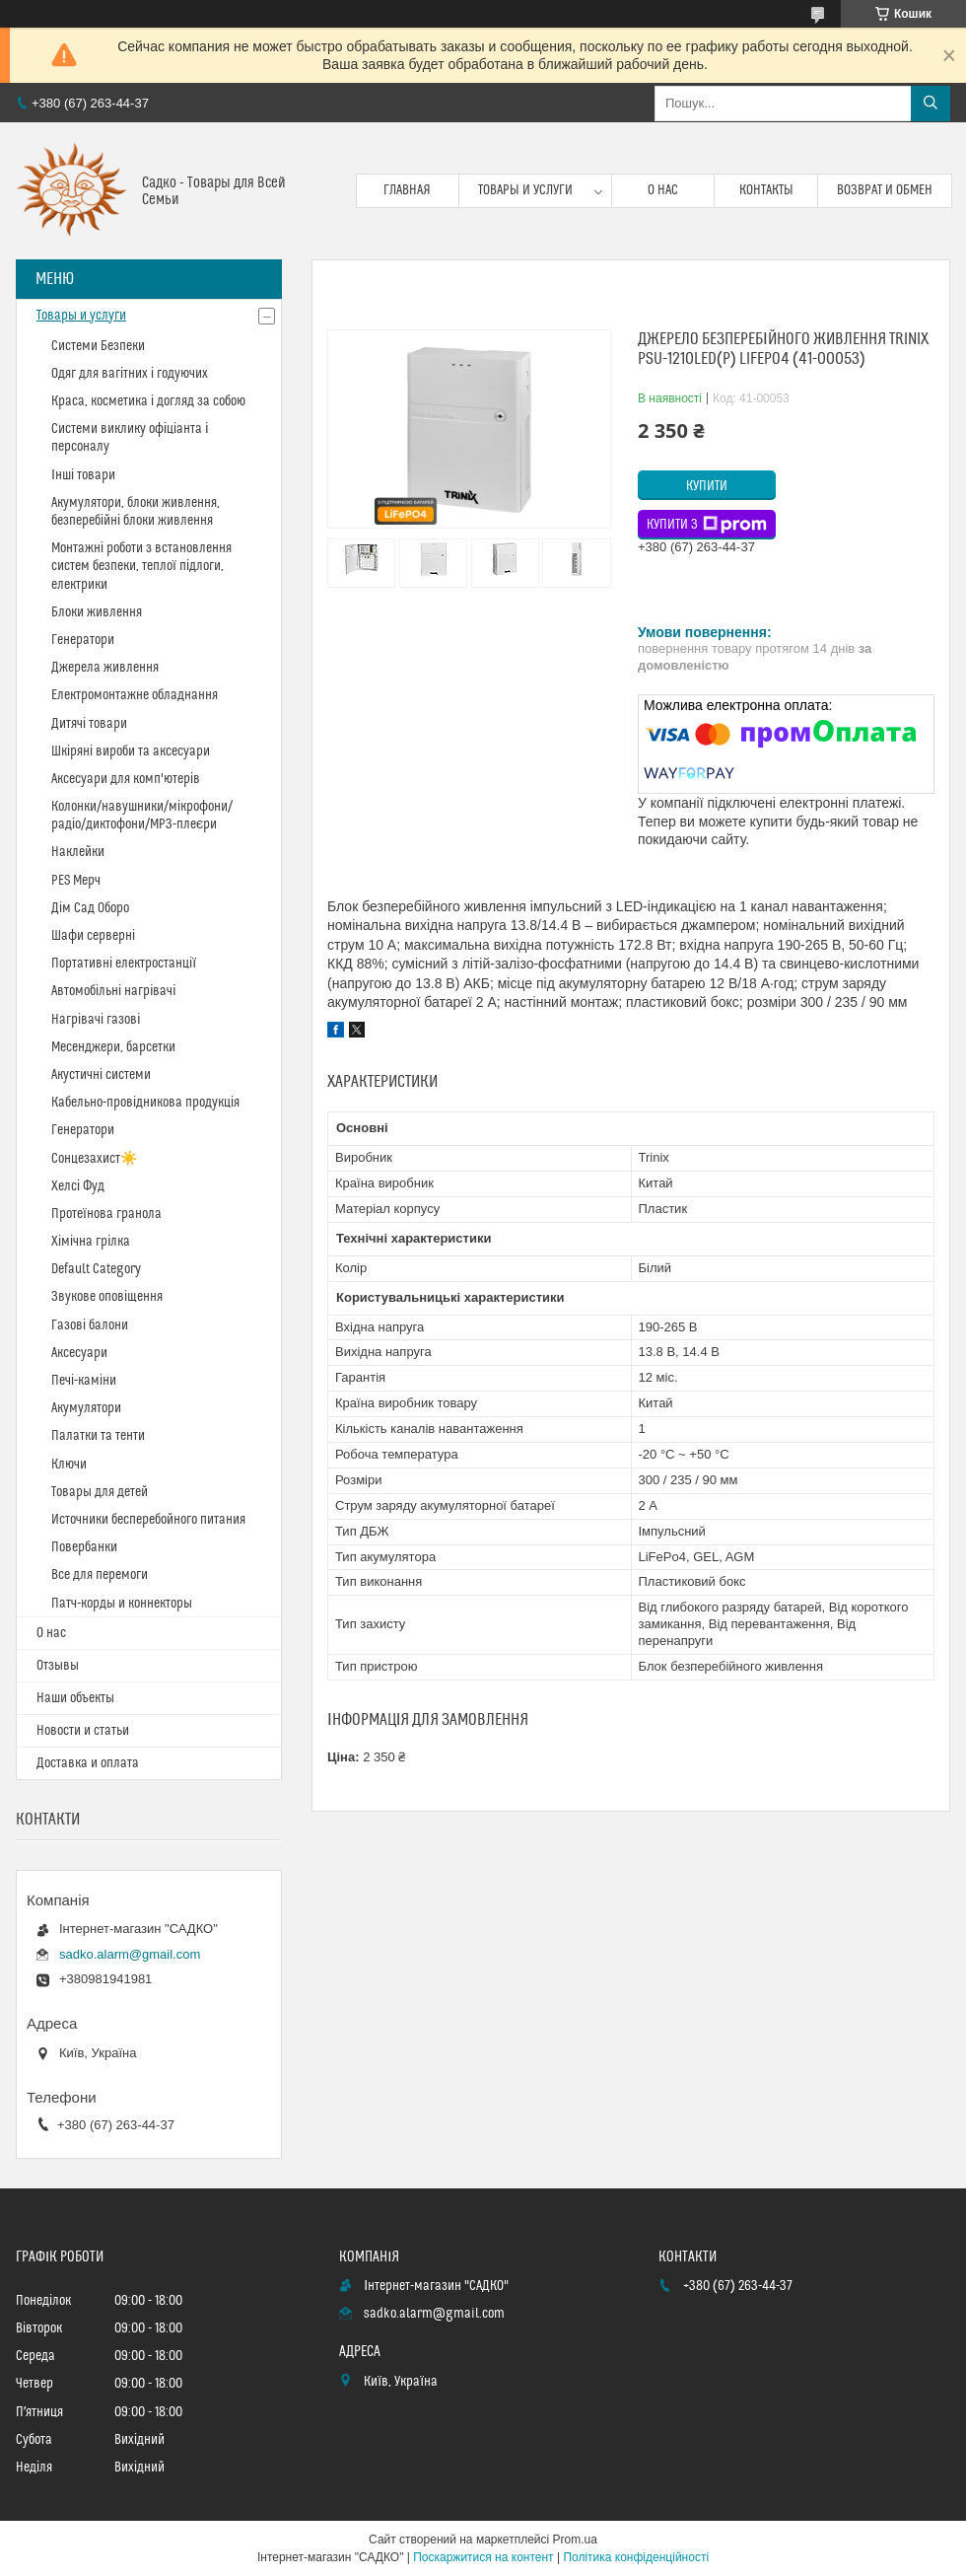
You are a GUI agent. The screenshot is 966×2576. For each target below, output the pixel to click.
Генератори (82, 640)
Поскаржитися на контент (483, 2557)
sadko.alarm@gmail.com (129, 1954)
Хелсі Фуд (77, 1186)
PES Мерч (76, 881)
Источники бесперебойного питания (148, 1520)
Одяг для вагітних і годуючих (129, 374)
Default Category (96, 1269)
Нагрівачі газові (95, 1020)
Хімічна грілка (90, 1242)
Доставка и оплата (87, 1763)
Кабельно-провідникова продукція (145, 1102)
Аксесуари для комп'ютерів (125, 779)
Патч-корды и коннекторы (121, 1603)
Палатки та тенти (98, 1436)
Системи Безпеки (98, 346)
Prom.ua (575, 2539)
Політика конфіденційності (636, 2557)
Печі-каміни (83, 1381)
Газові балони (89, 1325)
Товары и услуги (525, 190)
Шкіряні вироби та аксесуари (130, 751)
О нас (663, 190)
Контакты (766, 190)
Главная (407, 190)
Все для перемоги (99, 1575)
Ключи (69, 1464)
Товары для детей (99, 1492)
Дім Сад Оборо (90, 908)
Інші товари (83, 475)
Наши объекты (75, 1698)
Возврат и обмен (884, 190)
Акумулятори (86, 1408)
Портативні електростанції (123, 963)
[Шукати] (930, 103)
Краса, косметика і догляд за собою (148, 401)
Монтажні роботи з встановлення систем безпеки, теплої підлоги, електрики (141, 566)
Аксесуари (79, 1353)
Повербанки (84, 1547)
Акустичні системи (101, 1075)
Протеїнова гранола (106, 1214)
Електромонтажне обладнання (134, 695)
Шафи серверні (93, 936)
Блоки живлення (96, 612)
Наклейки (77, 852)
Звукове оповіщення (107, 1297)
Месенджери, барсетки (113, 1047)
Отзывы (57, 1666)
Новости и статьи (82, 1731)
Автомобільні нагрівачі (113, 991)
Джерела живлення (105, 668)
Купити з (707, 525)
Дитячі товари (89, 724)
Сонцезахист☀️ (94, 1159)
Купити (706, 486)
